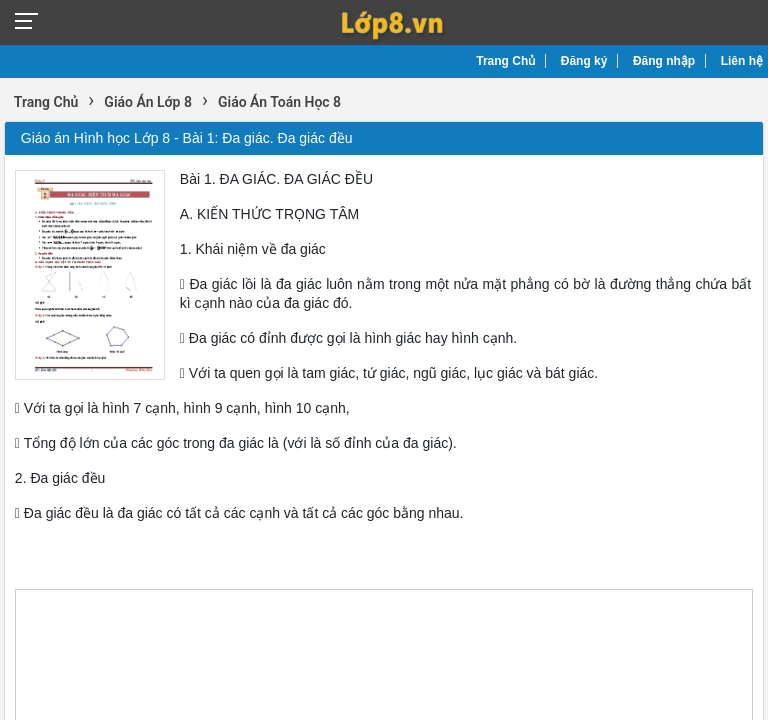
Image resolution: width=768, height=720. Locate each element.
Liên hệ (742, 61)
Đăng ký (584, 61)
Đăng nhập (664, 61)
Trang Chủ (505, 61)
